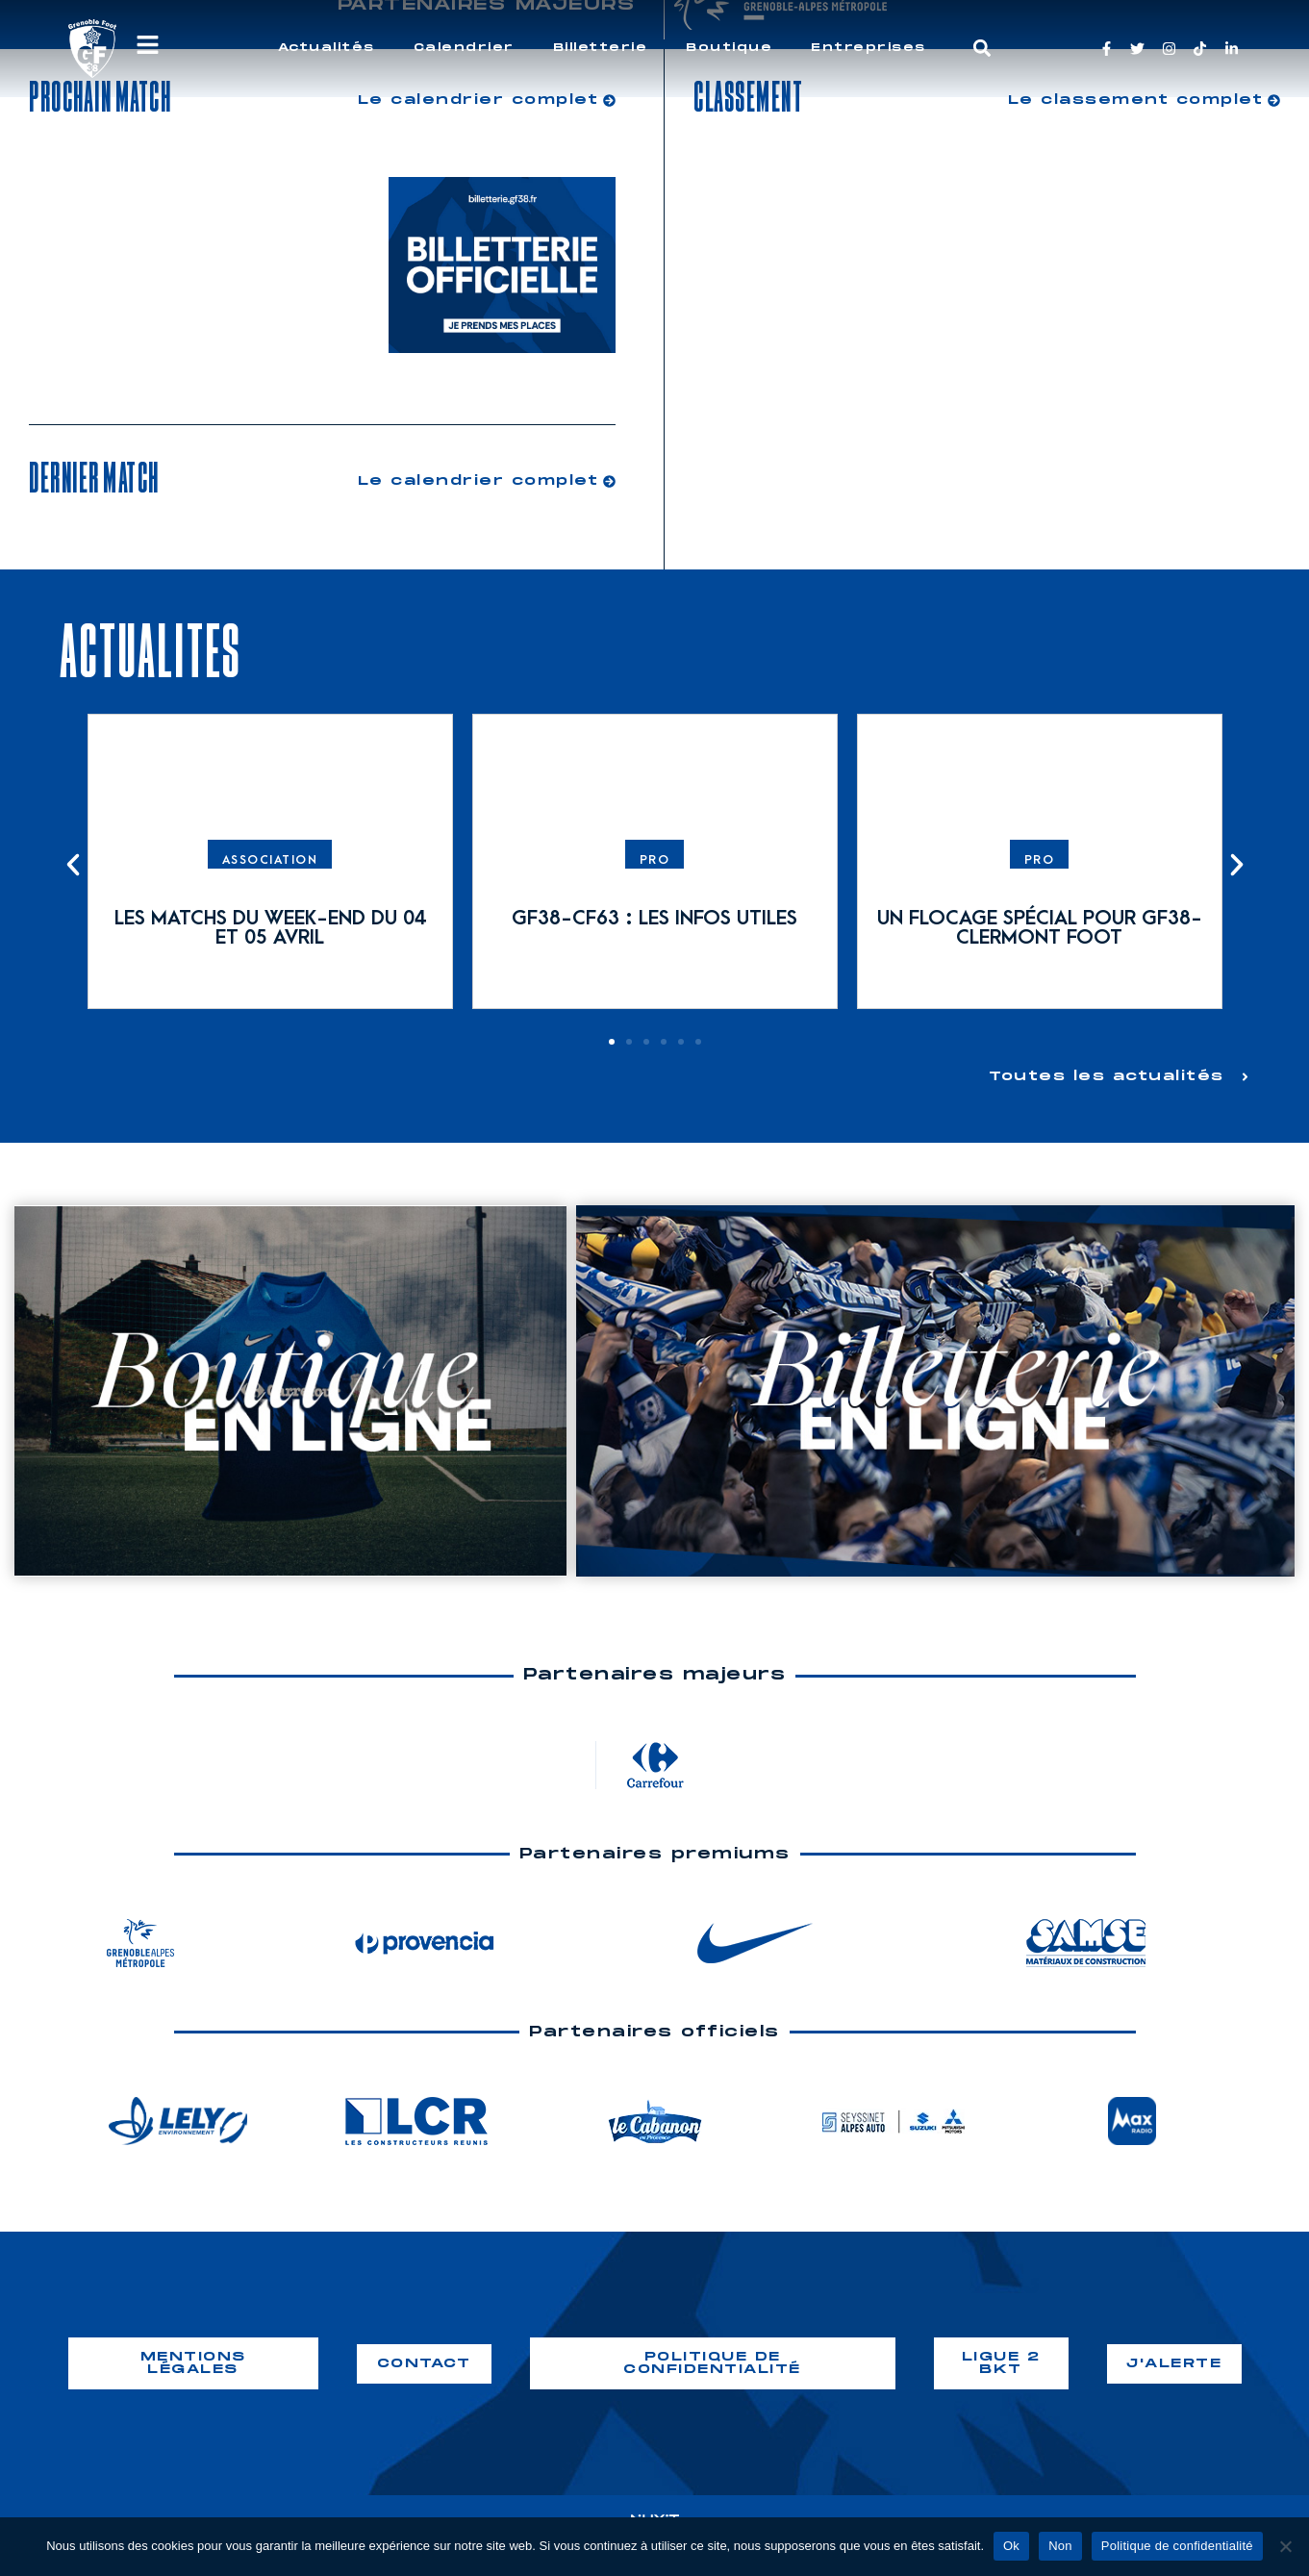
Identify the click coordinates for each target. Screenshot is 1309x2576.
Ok (1011, 2545)
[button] (981, 48)
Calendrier (464, 47)
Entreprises (868, 47)
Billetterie (600, 47)
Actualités (326, 47)
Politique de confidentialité (1177, 2545)
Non (1060, 2545)
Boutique (729, 47)
